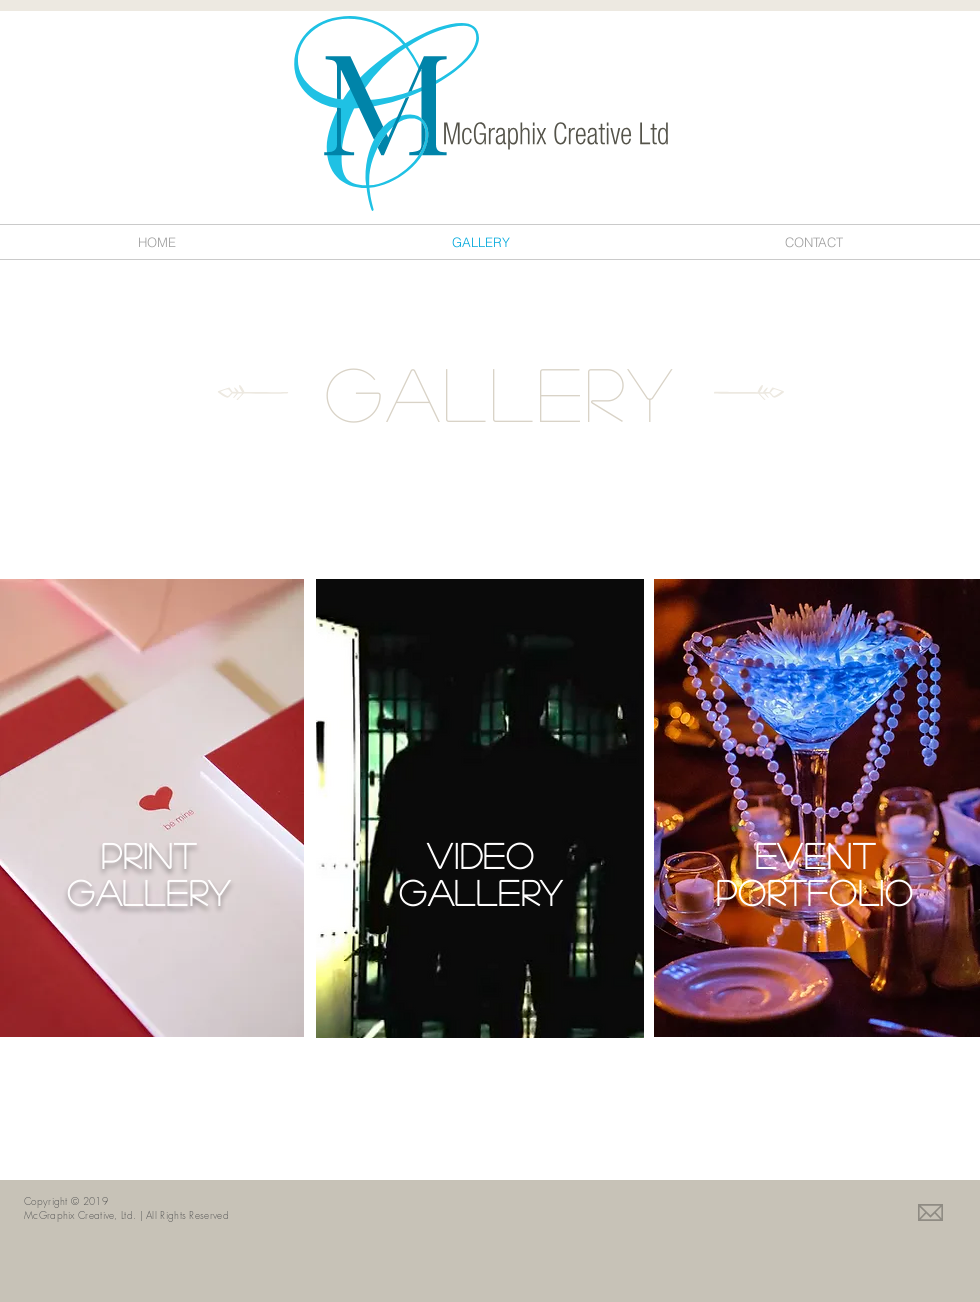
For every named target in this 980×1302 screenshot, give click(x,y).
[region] (152, 808)
